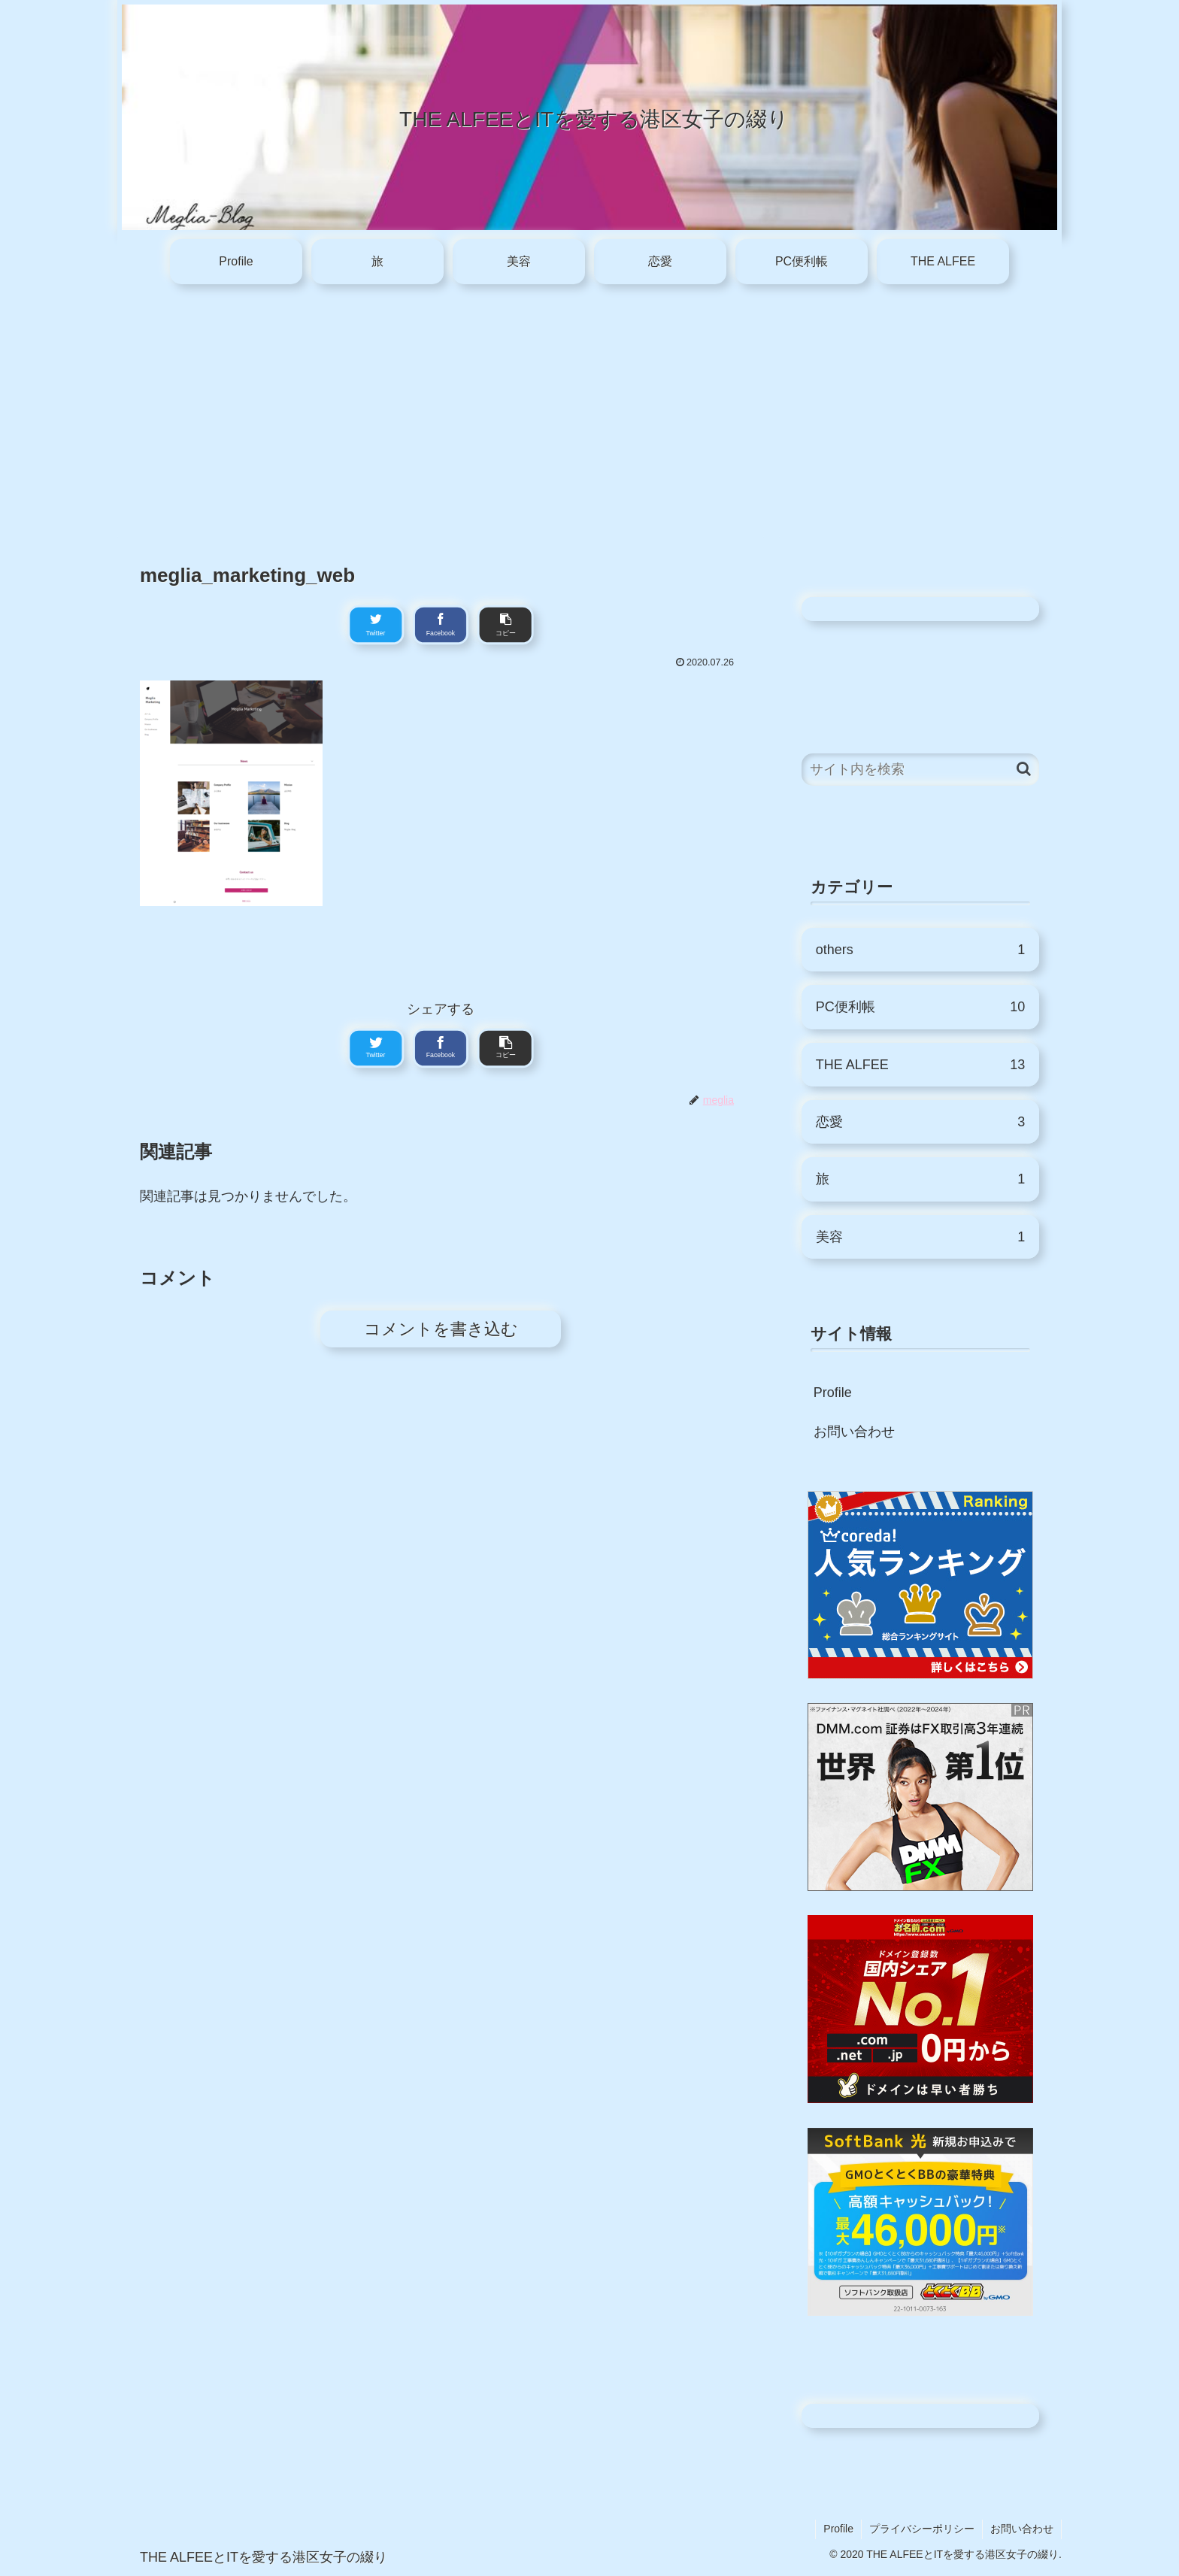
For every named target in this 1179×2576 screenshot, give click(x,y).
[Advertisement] (589, 412)
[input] (920, 769)
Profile (833, 1392)
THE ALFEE (920, 1065)
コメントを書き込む (441, 1329)
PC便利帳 (920, 1007)
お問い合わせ (854, 1431)
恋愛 (920, 1122)
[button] (1024, 768)
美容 (920, 1237)
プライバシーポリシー (921, 2529)
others (920, 950)
